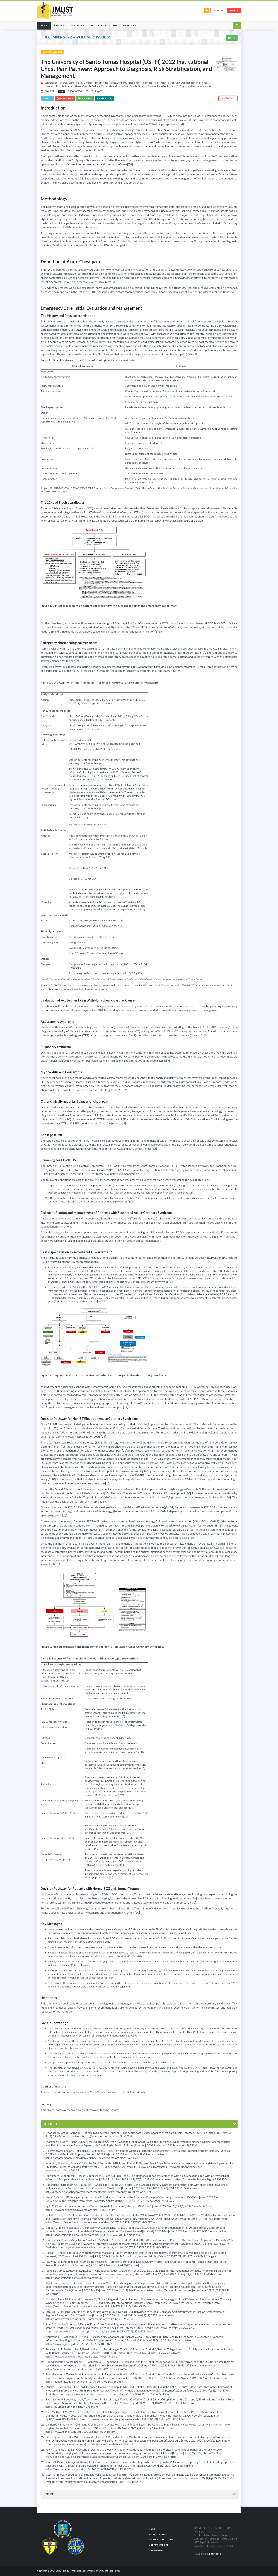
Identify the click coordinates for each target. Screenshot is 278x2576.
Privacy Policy (158, 2534)
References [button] (51, 2123)
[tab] (139, 2124)
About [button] (59, 25)
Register (218, 10)
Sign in (234, 10)
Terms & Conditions (161, 2539)
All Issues (77, 25)
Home (45, 25)
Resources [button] (98, 25)
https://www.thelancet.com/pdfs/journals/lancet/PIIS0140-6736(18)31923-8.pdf (103, 2331)
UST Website (156, 2550)
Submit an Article (124, 25)
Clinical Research (52, 52)
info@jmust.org (211, 2554)
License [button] (48, 2494)
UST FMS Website (158, 2545)
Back (231, 37)
